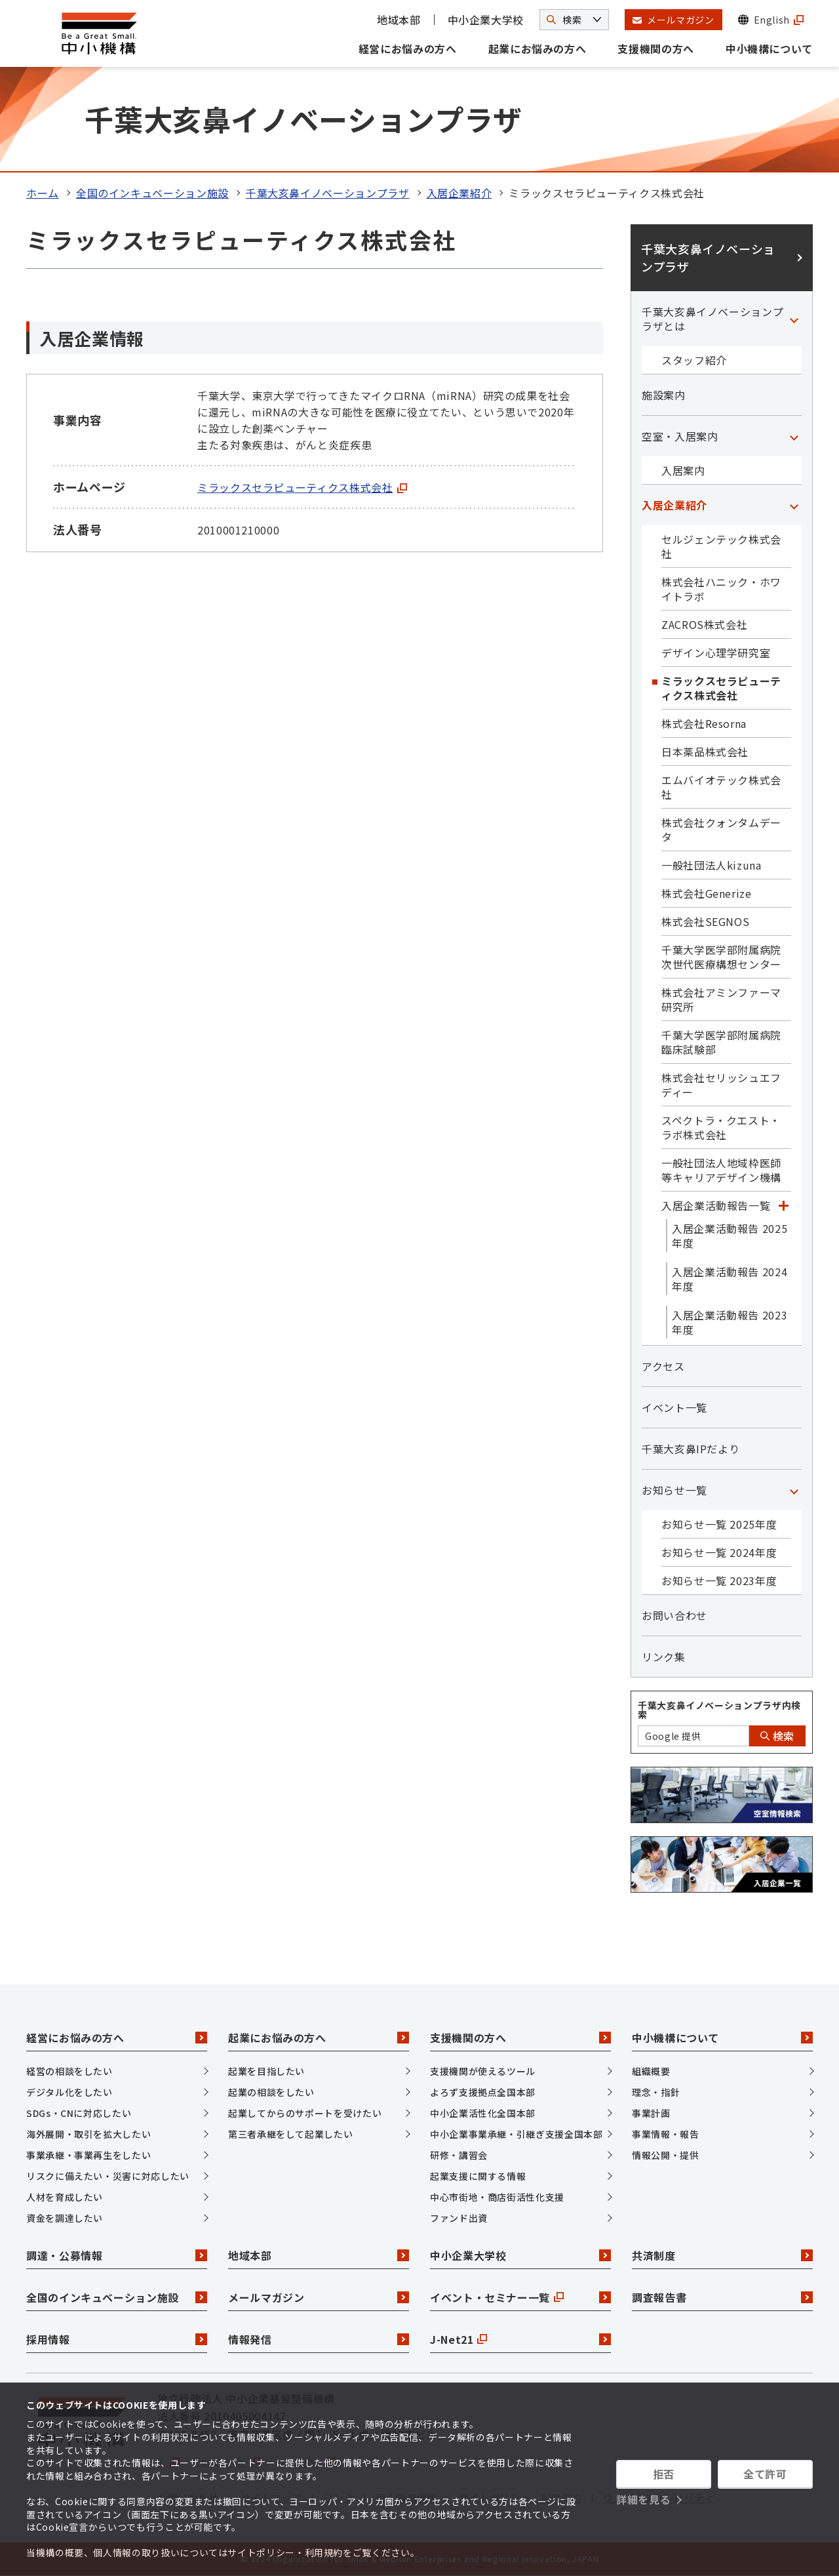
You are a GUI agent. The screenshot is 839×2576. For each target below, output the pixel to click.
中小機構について (769, 48)
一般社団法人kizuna (711, 865)
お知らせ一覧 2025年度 (719, 1524)
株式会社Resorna (704, 723)
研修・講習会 (459, 2155)
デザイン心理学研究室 (715, 652)
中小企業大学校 (486, 19)
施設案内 (664, 395)
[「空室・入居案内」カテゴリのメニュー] (794, 436)
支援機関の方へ (655, 48)
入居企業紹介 (459, 193)
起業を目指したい (266, 2071)
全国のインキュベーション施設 (152, 193)
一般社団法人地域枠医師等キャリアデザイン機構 (721, 1170)
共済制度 (722, 2255)
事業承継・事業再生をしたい (88, 2155)
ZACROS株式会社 (704, 624)
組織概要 (651, 2071)
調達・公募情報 (116, 2255)
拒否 (663, 2474)
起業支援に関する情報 (478, 2176)
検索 (777, 1736)
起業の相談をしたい (271, 2092)
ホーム (42, 193)
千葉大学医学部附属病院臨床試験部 (721, 1042)
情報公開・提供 (665, 2155)
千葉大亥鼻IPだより (690, 1449)
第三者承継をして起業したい (290, 2134)
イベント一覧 (674, 1407)
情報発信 (318, 2339)
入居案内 (683, 470)
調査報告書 (722, 2297)
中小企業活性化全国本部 (483, 2113)
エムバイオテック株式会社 (721, 787)
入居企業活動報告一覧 (715, 1205)
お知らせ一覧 (674, 1490)
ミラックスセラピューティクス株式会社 (302, 487)
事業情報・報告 (665, 2134)
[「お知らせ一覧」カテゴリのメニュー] (794, 1490)
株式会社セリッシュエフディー (721, 1085)
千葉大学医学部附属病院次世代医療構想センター (721, 957)
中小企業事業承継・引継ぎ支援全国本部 (516, 2134)
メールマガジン (318, 2297)
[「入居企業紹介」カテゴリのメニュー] (794, 505)
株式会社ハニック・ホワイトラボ (721, 589)
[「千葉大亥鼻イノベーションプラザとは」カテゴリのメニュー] (794, 319)
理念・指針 (656, 2092)
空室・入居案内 (680, 436)
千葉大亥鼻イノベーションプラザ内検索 (719, 1710)
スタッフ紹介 (694, 360)
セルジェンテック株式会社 (721, 546)
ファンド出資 (459, 2217)
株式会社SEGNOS (705, 921)
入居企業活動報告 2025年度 (729, 1235)
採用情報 (116, 2339)
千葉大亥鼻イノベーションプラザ (328, 193)
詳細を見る (643, 2499)
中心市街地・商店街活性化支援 (497, 2197)
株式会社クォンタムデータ (721, 830)
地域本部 (399, 19)
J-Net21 (520, 2339)
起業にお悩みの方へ (537, 48)
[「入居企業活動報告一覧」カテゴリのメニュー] (783, 1205)
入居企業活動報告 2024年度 (729, 1279)
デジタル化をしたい (69, 2092)
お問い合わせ (674, 1615)
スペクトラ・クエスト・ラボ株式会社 (721, 1127)
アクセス (663, 1366)
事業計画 (651, 2113)
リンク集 (664, 1656)
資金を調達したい (64, 2217)
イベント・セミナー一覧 (520, 2297)
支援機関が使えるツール (483, 2071)
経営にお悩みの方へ (408, 48)
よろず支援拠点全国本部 (483, 2092)
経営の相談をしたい (69, 2071)
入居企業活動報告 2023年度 (729, 1322)
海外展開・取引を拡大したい (88, 2134)
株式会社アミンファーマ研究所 (721, 999)
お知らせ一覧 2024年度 (719, 1552)
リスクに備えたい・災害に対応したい (107, 2176)
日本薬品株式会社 (705, 751)
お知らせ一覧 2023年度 (719, 1580)
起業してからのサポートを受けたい (304, 2113)
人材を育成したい (64, 2197)
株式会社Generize (706, 893)
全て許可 (765, 2474)
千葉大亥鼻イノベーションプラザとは (712, 319)
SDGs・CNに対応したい (78, 2113)
